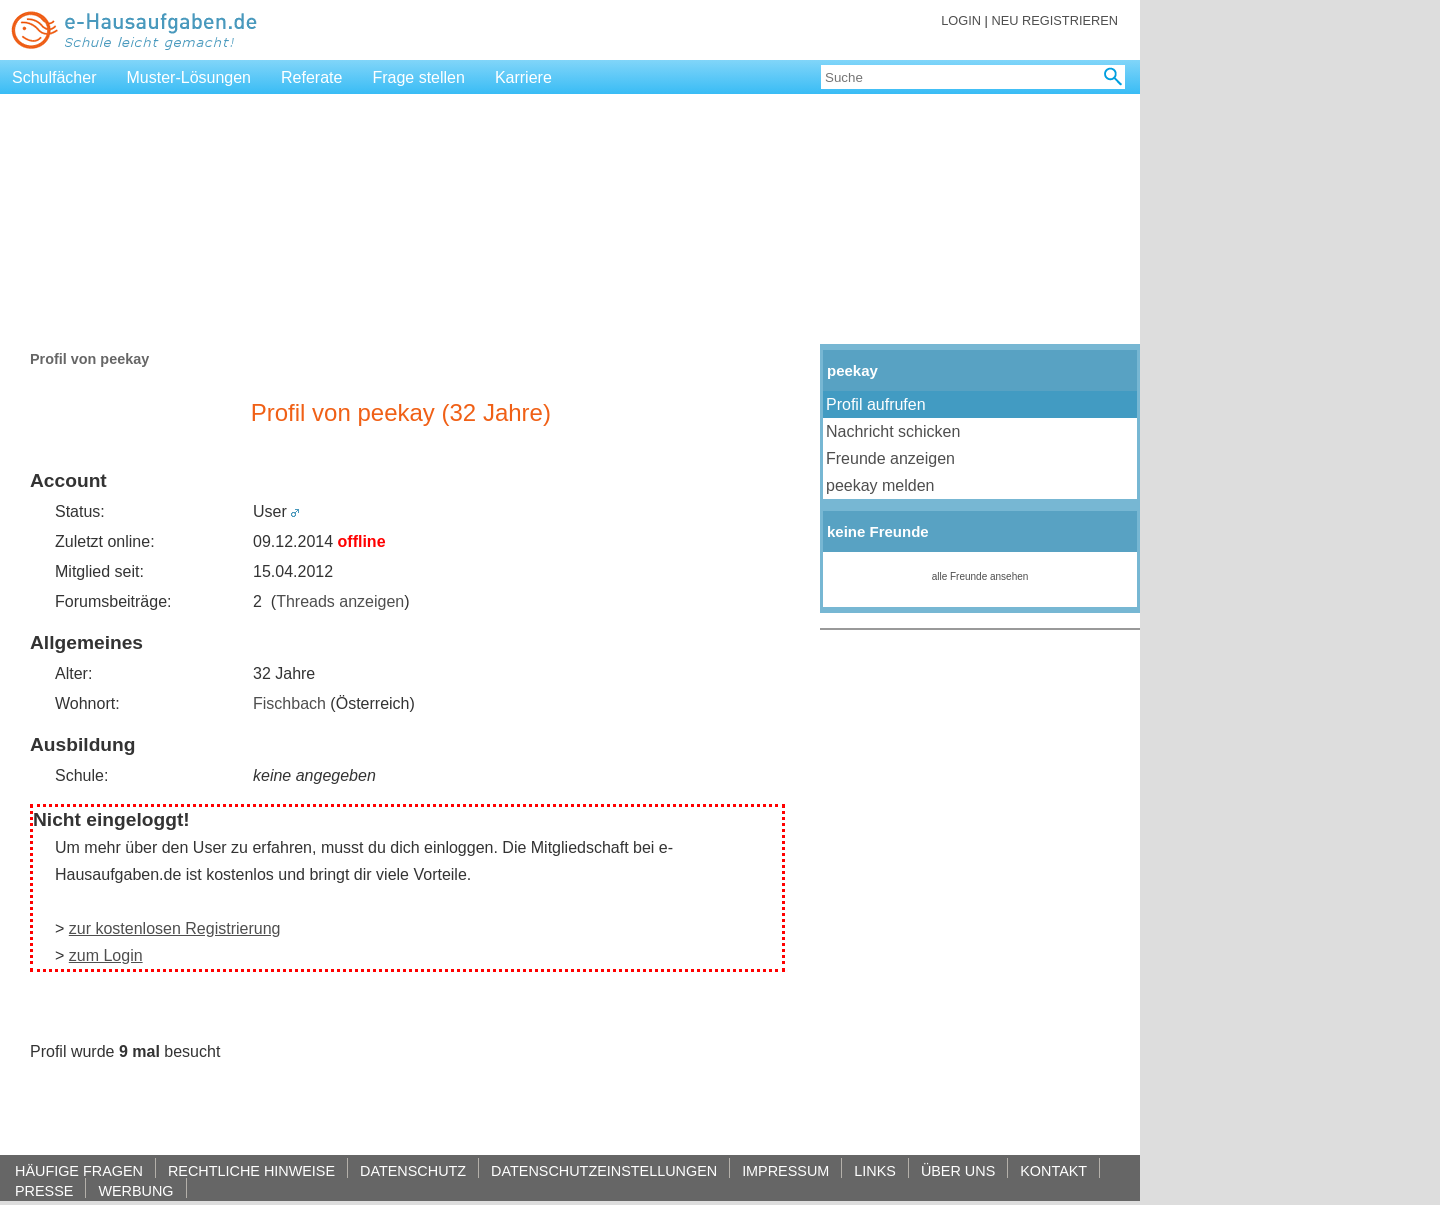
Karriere (523, 77)
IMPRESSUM (785, 1170)
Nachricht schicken (895, 431)
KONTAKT (1053, 1170)
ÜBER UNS (958, 1170)
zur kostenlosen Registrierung (175, 928)
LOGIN (961, 20)
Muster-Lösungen (189, 77)
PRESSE (44, 1190)
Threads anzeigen (340, 601)
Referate (311, 77)
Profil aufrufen (876, 404)
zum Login (106, 955)
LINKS (875, 1170)
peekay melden (880, 485)
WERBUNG (135, 1190)
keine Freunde (878, 531)
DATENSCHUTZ (413, 1170)
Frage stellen (418, 77)
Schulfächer (54, 77)
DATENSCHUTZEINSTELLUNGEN (604, 1170)
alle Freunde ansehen (980, 576)
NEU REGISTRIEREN (1054, 20)
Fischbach (289, 703)
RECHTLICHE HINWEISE (251, 1170)
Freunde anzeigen (890, 458)
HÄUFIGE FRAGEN (79, 1170)
